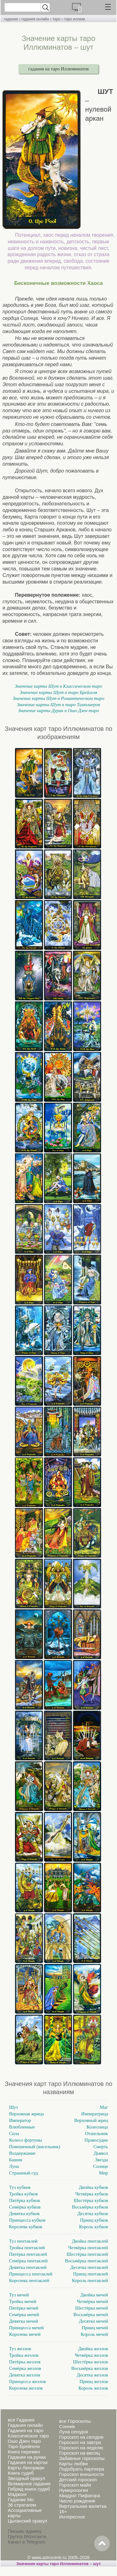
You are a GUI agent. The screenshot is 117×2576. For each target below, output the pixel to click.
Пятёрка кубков (24, 2200)
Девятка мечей (23, 2321)
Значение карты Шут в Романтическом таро (59, 698)
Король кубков (93, 2226)
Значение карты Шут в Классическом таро (58, 686)
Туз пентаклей (23, 2241)
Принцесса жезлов (27, 2381)
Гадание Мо (21, 2499)
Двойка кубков (93, 2187)
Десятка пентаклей (89, 2267)
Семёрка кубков (25, 2206)
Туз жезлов (20, 2348)
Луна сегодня (73, 2431)
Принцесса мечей (26, 2327)
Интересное (72, 2516)
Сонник (67, 2426)
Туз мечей (19, 2294)
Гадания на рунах (27, 2457)
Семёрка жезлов (25, 2368)
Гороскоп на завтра (80, 2442)
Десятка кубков (92, 2213)
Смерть (100, 2146)
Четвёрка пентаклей (88, 2247)
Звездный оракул (26, 2478)
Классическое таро (28, 2435)
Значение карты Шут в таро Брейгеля (58, 692)
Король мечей (94, 2334)
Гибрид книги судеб (29, 2489)
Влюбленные (22, 2126)
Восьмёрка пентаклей (86, 2260)
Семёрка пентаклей (28, 2260)
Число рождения (77, 2500)
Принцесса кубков (27, 2220)
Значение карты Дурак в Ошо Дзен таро (58, 710)
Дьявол (101, 2153)
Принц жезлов (94, 2381)
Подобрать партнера (81, 2469)
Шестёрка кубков (91, 2200)
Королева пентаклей (29, 2280)
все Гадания (21, 2419)
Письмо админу (25, 2531)
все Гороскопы (74, 2421)
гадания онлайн (35, 19)
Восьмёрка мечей (91, 2314)
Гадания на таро (25, 2430)
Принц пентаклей (90, 2273)
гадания (11, 19)
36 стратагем (22, 2505)
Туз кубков (20, 2187)
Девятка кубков (24, 2213)
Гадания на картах (28, 2462)
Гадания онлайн (25, 2425)
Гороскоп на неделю (81, 2447)
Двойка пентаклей (90, 2241)
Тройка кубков (23, 2193)
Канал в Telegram (26, 2541)
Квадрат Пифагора (79, 2495)
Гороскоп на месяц (79, 2453)
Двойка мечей (94, 2294)
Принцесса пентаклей (30, 2273)
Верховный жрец (91, 2120)
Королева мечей (25, 2334)
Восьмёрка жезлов (89, 2368)
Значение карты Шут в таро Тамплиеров (58, 704)
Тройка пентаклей (27, 2247)
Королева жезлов (26, 2388)
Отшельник (96, 2133)
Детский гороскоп (78, 2479)
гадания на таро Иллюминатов (58, 68)
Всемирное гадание (29, 2483)
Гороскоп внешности (81, 2474)
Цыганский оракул (27, 2520)
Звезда (101, 2159)
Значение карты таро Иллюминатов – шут (58, 2563)
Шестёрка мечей (91, 2307)
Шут (13, 2107)
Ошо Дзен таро (24, 2441)
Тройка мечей (22, 2301)
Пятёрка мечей (23, 2307)
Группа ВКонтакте (27, 2536)
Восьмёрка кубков (90, 2206)
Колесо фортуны (25, 2140)
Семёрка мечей (24, 2314)
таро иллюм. (75, 19)
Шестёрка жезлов (90, 2361)
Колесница (97, 2126)
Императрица (94, 2113)
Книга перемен (24, 2451)
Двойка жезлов (93, 2348)
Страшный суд (23, 2172)
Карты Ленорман (26, 2467)
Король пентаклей (90, 2280)
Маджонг (17, 2494)
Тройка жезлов (23, 2355)
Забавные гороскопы (81, 2458)
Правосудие (96, 2140)
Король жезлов (93, 2388)
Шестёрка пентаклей (87, 2254)
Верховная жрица (26, 2113)
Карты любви (73, 2463)
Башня (15, 2159)
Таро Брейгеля (24, 2446)
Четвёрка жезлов (91, 2355)
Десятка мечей (93, 2321)
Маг (104, 2107)
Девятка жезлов (24, 2374)
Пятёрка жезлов (25, 2361)
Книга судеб (21, 2473)
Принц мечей (95, 2327)
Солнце (100, 2166)
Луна (14, 2166)
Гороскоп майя (75, 2484)
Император (20, 2120)
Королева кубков (25, 2226)
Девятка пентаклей (27, 2267)
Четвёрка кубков (91, 2193)
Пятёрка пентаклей (28, 2254)
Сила (14, 2133)
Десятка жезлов (92, 2374)
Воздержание (22, 2153)
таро (56, 19)
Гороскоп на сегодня (81, 2437)
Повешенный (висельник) (34, 2146)
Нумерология (73, 2490)
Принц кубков (94, 2220)
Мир (103, 2172)
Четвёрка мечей (92, 2301)
